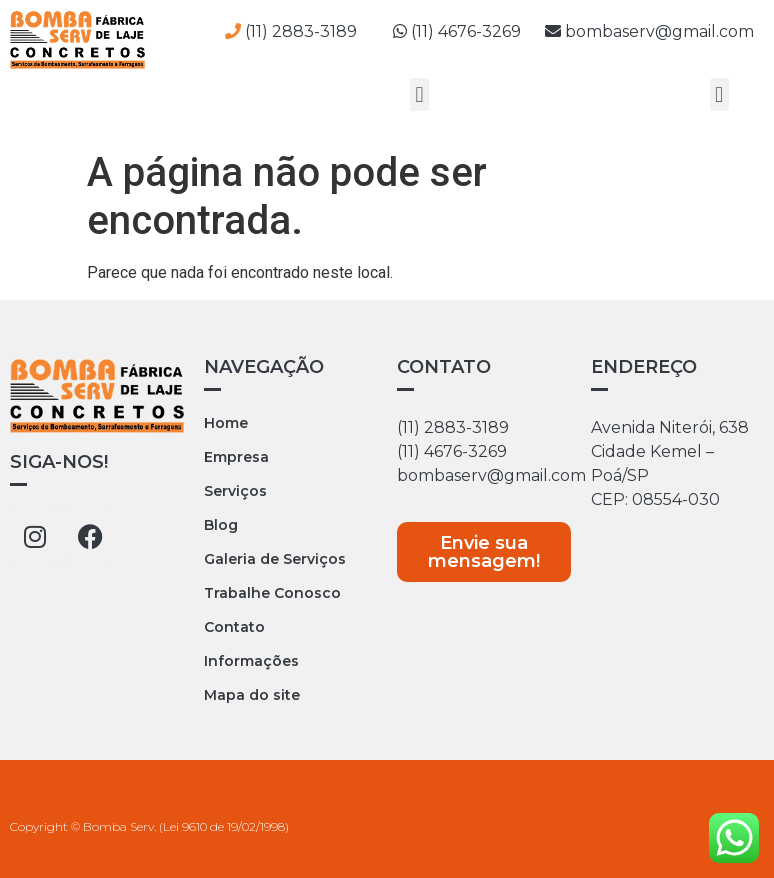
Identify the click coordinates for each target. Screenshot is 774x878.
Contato (234, 627)
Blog (221, 525)
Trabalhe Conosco (272, 593)
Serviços (235, 491)
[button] (419, 94)
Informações (251, 661)
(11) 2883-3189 (453, 427)
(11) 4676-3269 (469, 31)
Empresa (236, 457)
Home (226, 423)
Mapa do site (252, 695)
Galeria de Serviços (275, 559)
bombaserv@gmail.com (649, 31)
